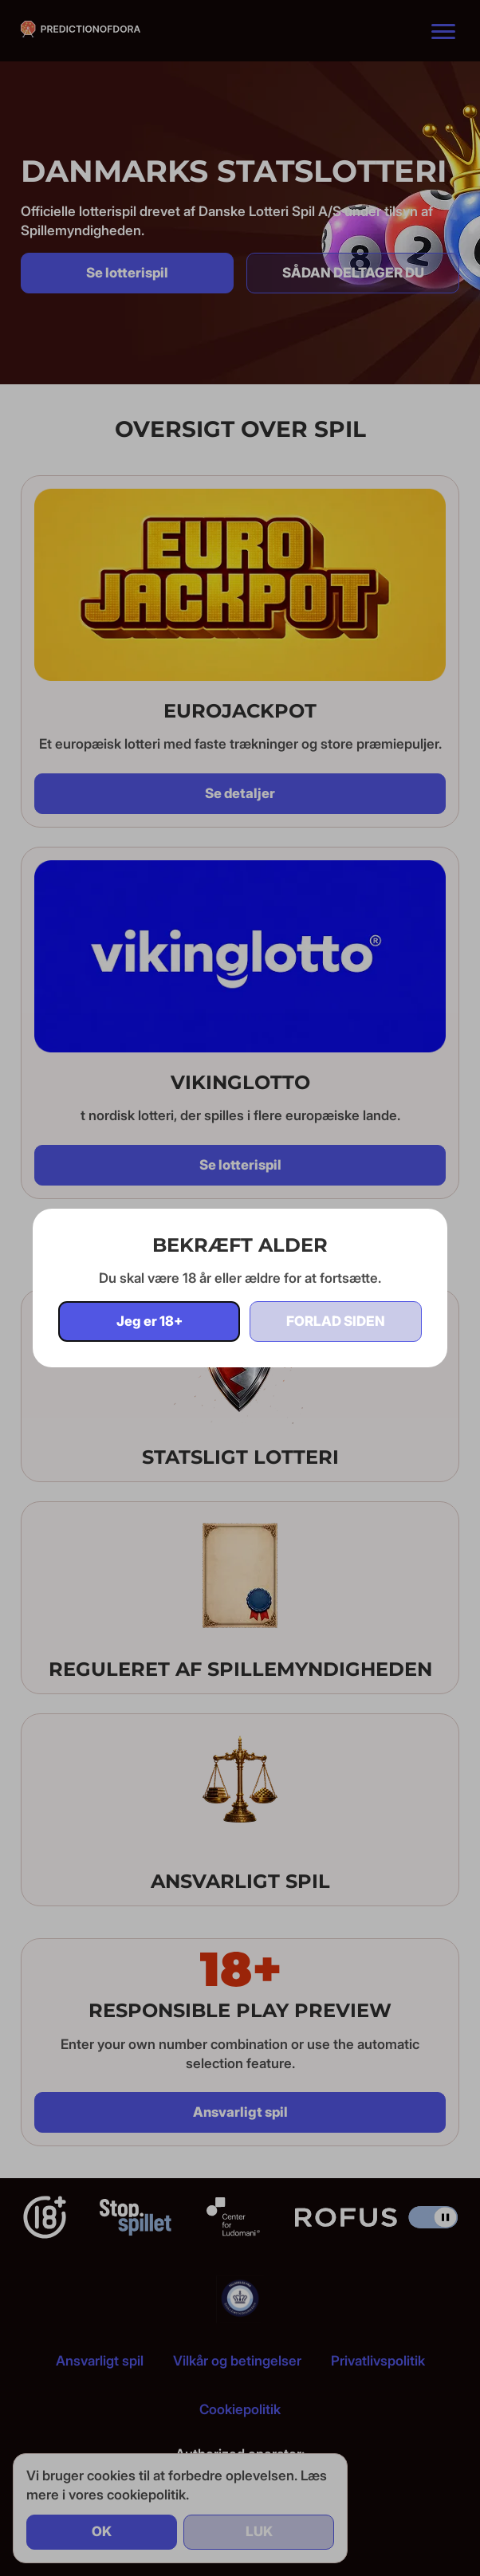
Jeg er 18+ (149, 1321)
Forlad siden (335, 1321)
